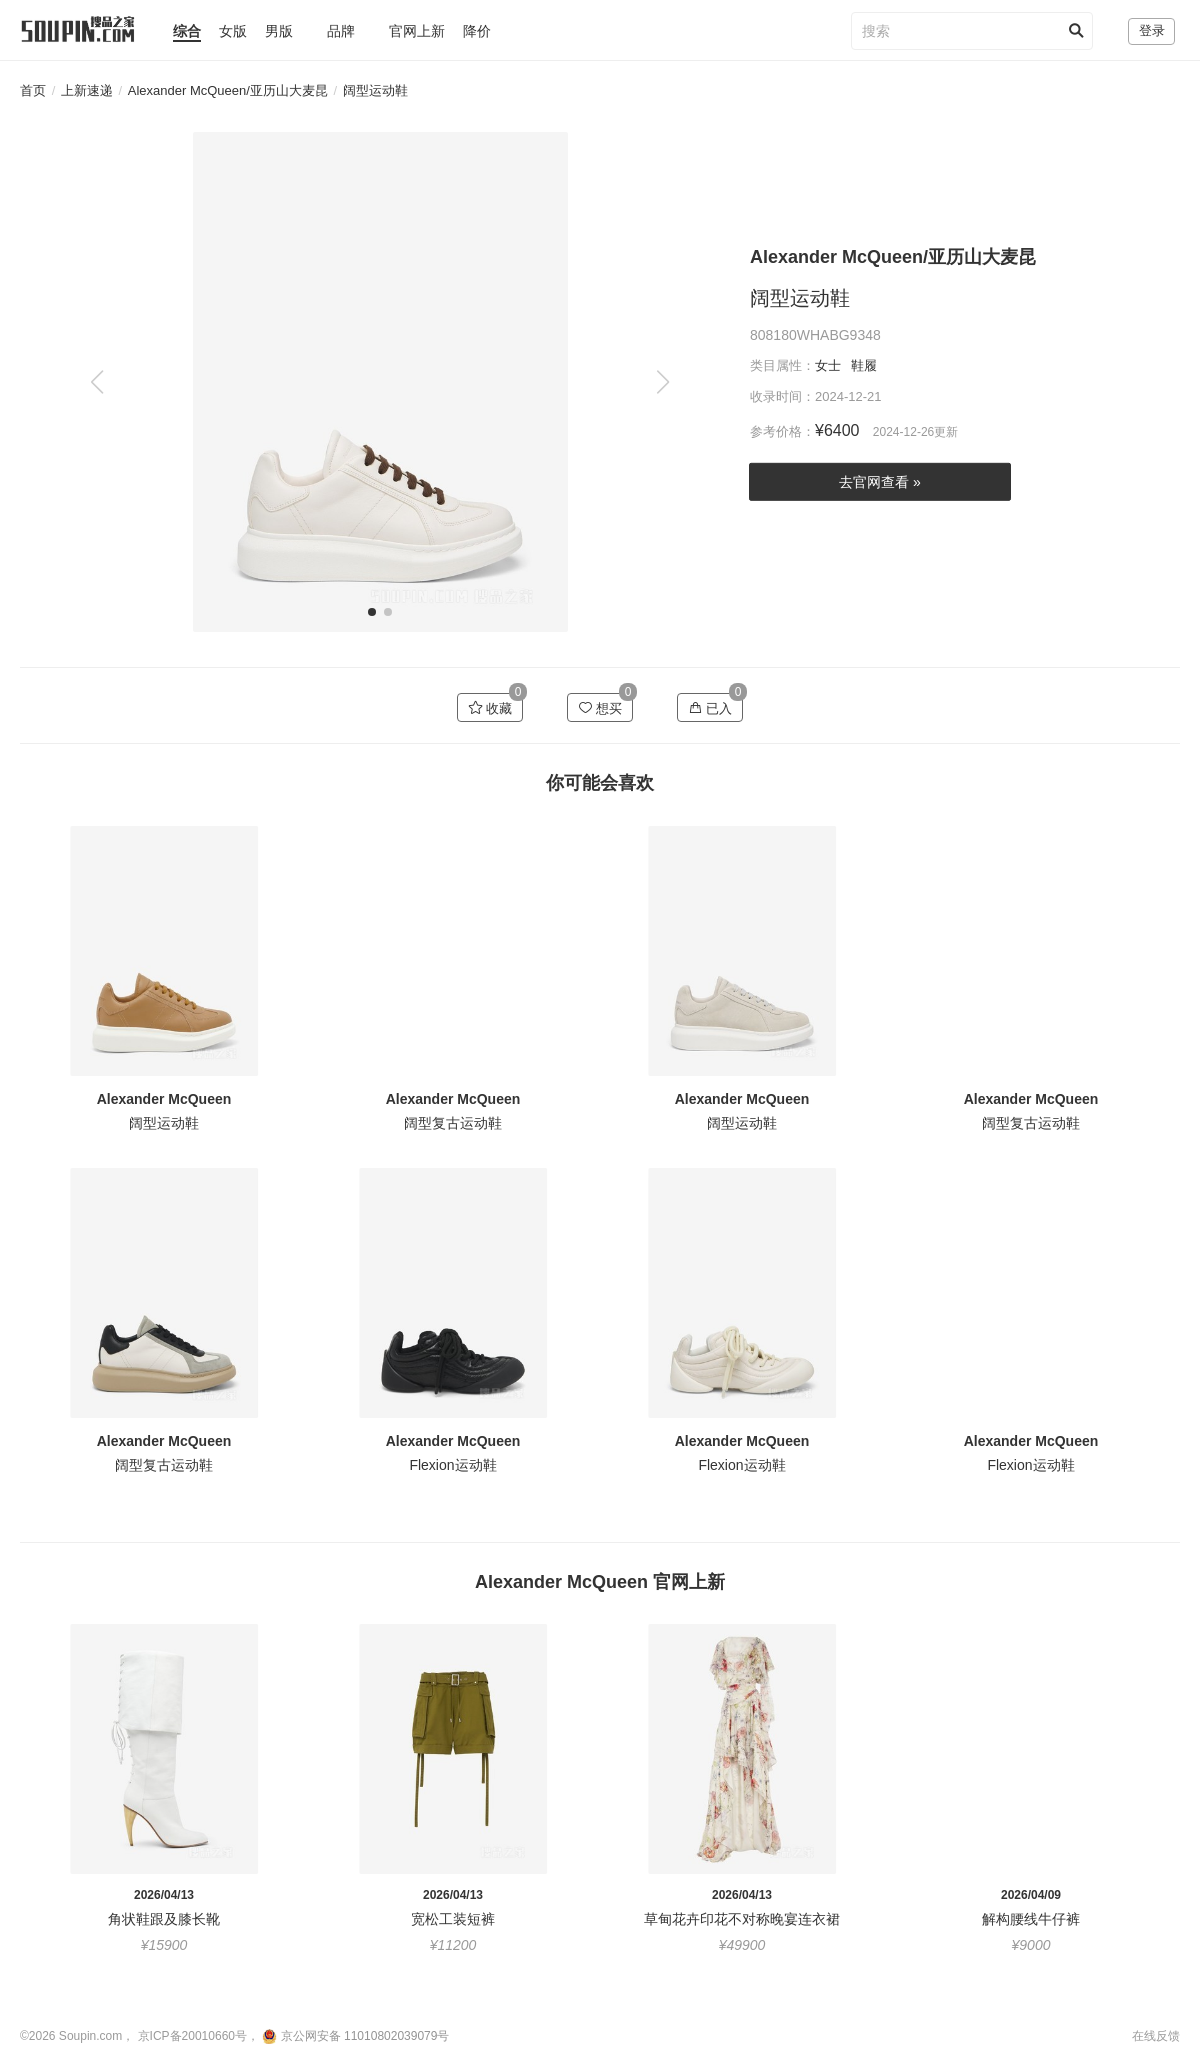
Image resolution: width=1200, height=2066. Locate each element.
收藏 (490, 708)
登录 (1152, 30)
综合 (187, 31)
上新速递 (87, 90)
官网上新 (417, 31)
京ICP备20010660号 (192, 2036)
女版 (233, 31)
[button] (662, 382)
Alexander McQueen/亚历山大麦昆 (228, 90)
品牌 (341, 31)
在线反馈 (1156, 2036)
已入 (710, 708)
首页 (33, 90)
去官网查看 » (880, 482)
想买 (600, 708)
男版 (279, 31)
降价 (477, 31)
